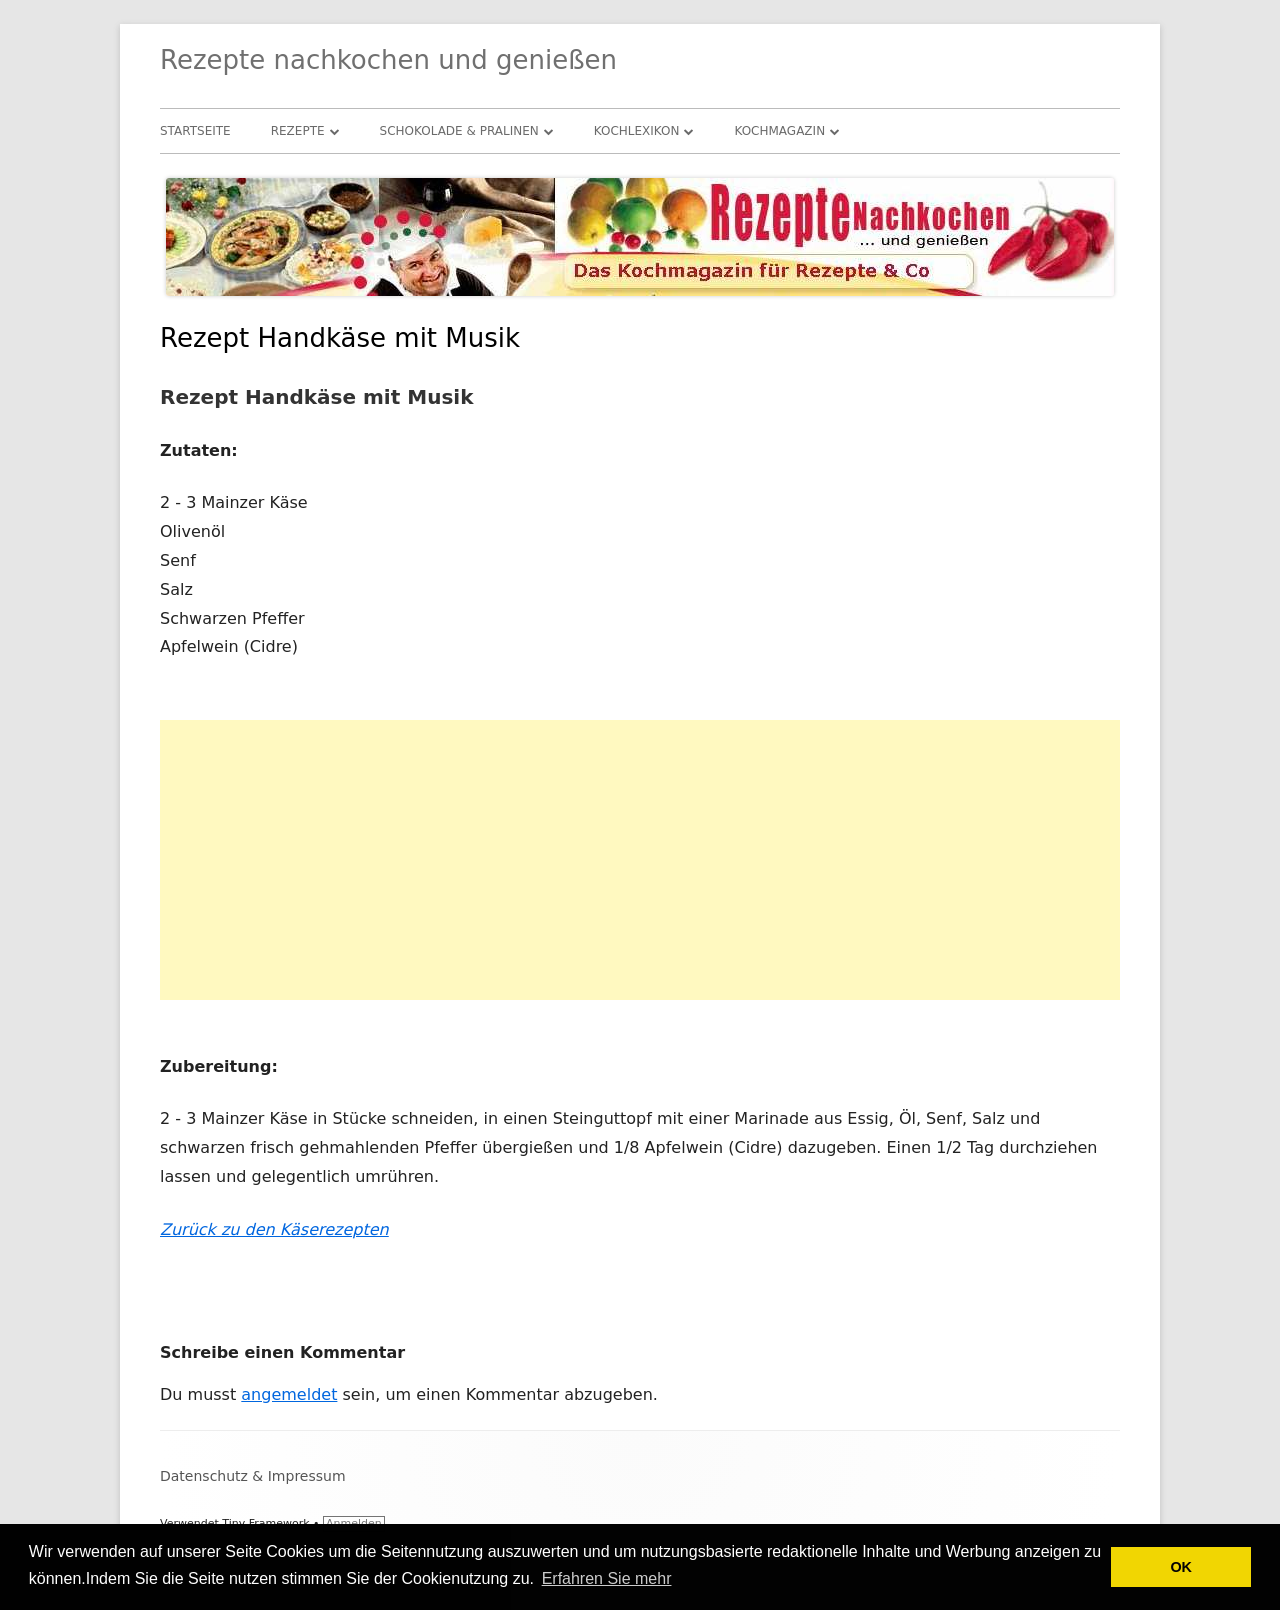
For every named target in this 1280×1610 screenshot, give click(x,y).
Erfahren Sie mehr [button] (607, 1578)
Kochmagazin (779, 131)
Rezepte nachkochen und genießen (388, 60)
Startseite (195, 131)
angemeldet (289, 1394)
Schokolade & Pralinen (459, 131)
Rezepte (298, 131)
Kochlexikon (637, 131)
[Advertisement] (640, 860)
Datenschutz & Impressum (253, 1476)
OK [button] (1181, 1567)
